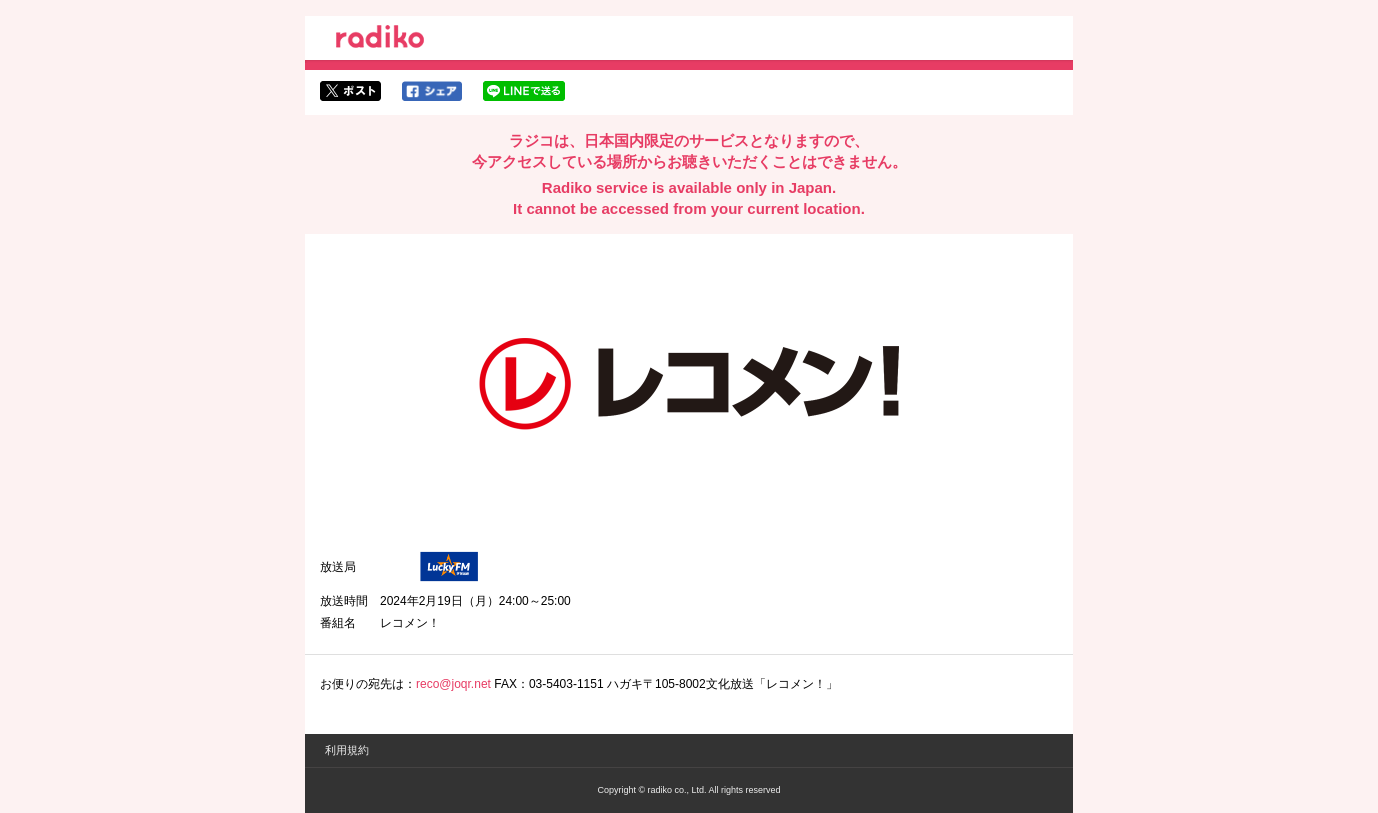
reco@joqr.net (453, 684)
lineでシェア (524, 91)
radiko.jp (380, 40)
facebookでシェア (432, 91)
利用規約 (347, 750)
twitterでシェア (350, 91)
